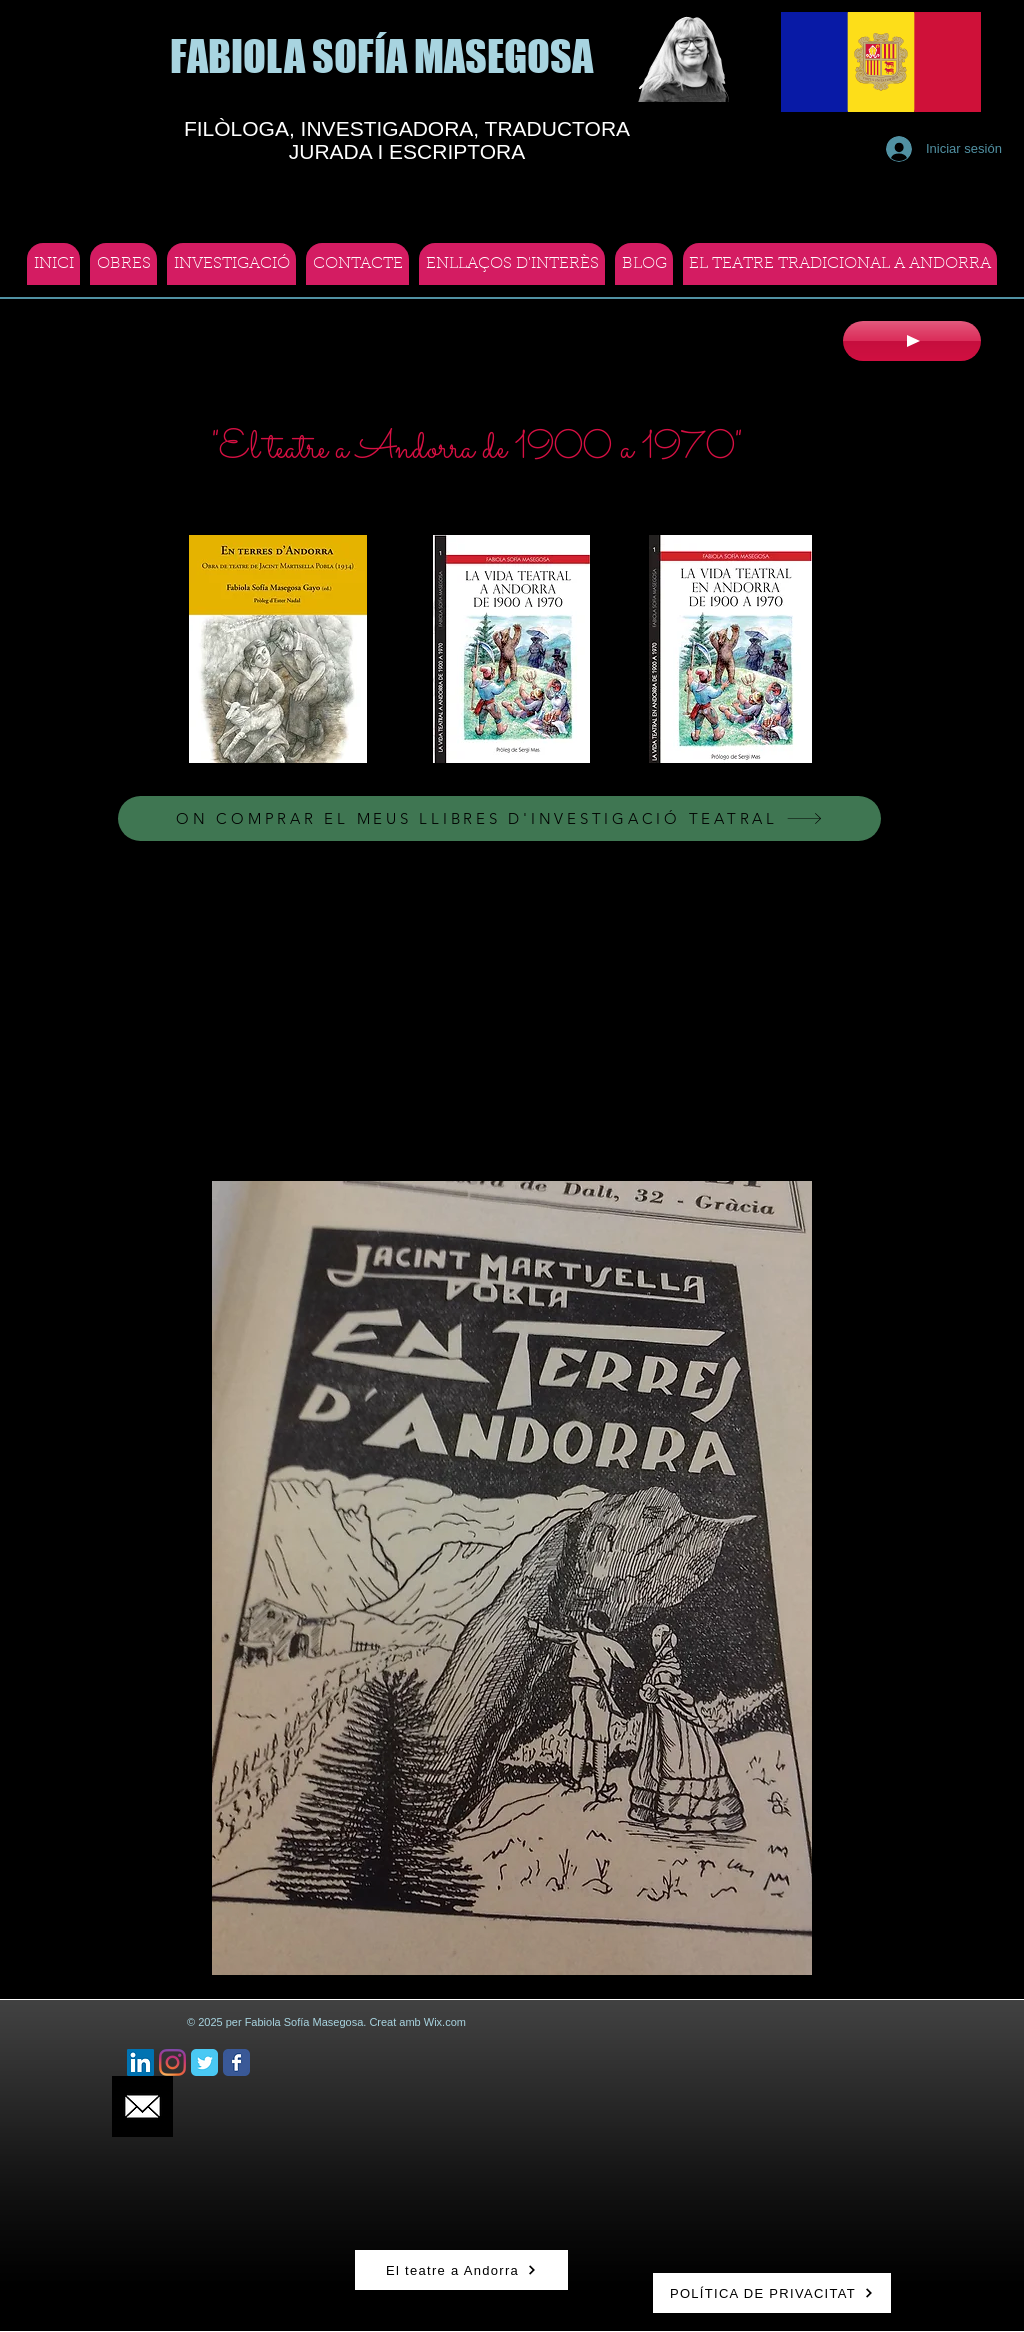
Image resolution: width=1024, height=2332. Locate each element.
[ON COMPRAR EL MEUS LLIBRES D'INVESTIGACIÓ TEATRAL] (499, 818)
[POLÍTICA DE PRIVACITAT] (772, 2293)
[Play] (912, 341)
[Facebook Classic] (236, 2062)
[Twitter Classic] (204, 2062)
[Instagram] (172, 2062)
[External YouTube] (518, 1012)
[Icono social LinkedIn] (140, 2062)
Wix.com (445, 2022)
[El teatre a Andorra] (461, 2270)
